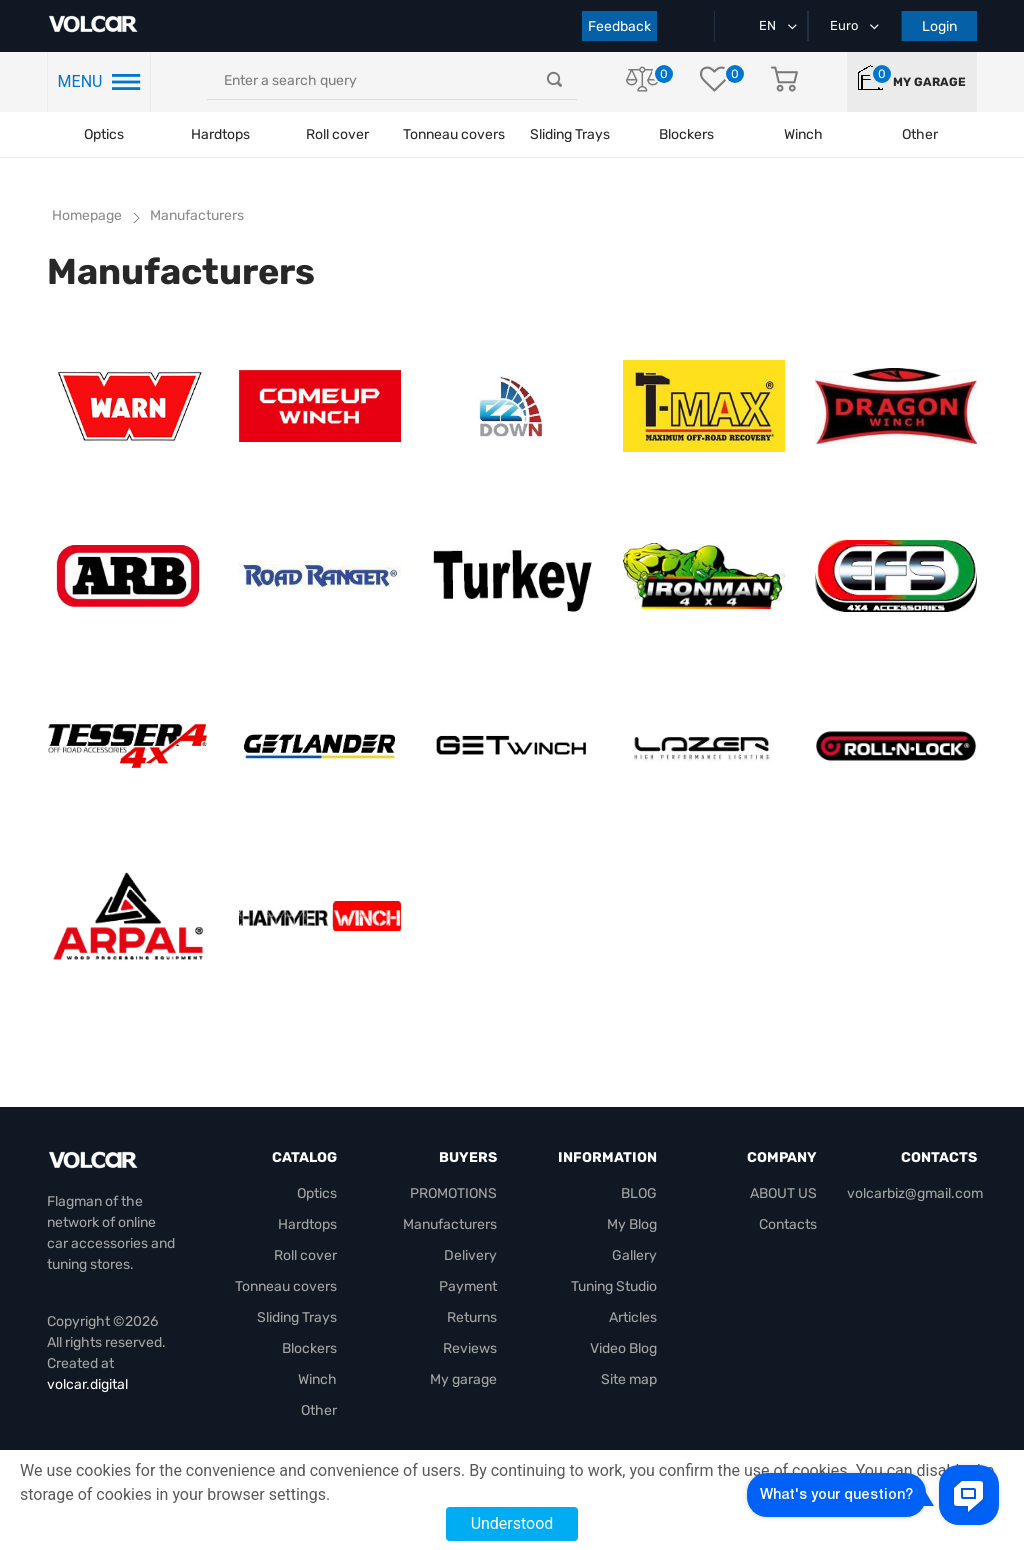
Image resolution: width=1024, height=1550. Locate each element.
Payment (468, 1286)
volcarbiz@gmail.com (915, 1193)
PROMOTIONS (453, 1193)
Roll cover (337, 134)
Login (939, 26)
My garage (929, 82)
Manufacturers (450, 1224)
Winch (317, 1379)
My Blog (632, 1224)
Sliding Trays (570, 134)
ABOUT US (783, 1193)
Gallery (634, 1255)
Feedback (619, 26)
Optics (104, 134)
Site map (629, 1379)
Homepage (87, 215)
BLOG (639, 1193)
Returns (472, 1317)
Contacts (788, 1224)
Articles (633, 1317)
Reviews (470, 1348)
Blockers (309, 1348)
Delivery (470, 1255)
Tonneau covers (454, 134)
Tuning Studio (614, 1286)
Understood (512, 1523)
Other (319, 1410)
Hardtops (220, 134)
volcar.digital (87, 1384)
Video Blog (623, 1348)
